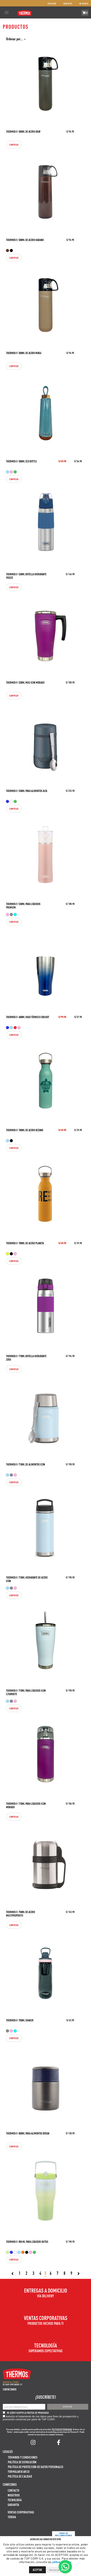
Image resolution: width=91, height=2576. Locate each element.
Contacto (67, 3)
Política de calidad (20, 2476)
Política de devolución (22, 2462)
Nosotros (14, 2495)
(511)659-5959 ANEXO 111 (12, 2384)
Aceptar (37, 2570)
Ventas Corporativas (21, 2512)
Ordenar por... (16, 38)
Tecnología (15, 2500)
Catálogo (52, 3)
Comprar (14, 144)
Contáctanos (9, 2389)
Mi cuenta (83, 3)
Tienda (12, 2517)
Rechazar (54, 2569)
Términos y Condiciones (22, 2457)
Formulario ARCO (18, 2471)
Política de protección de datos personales (35, 2467)
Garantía (13, 2504)
